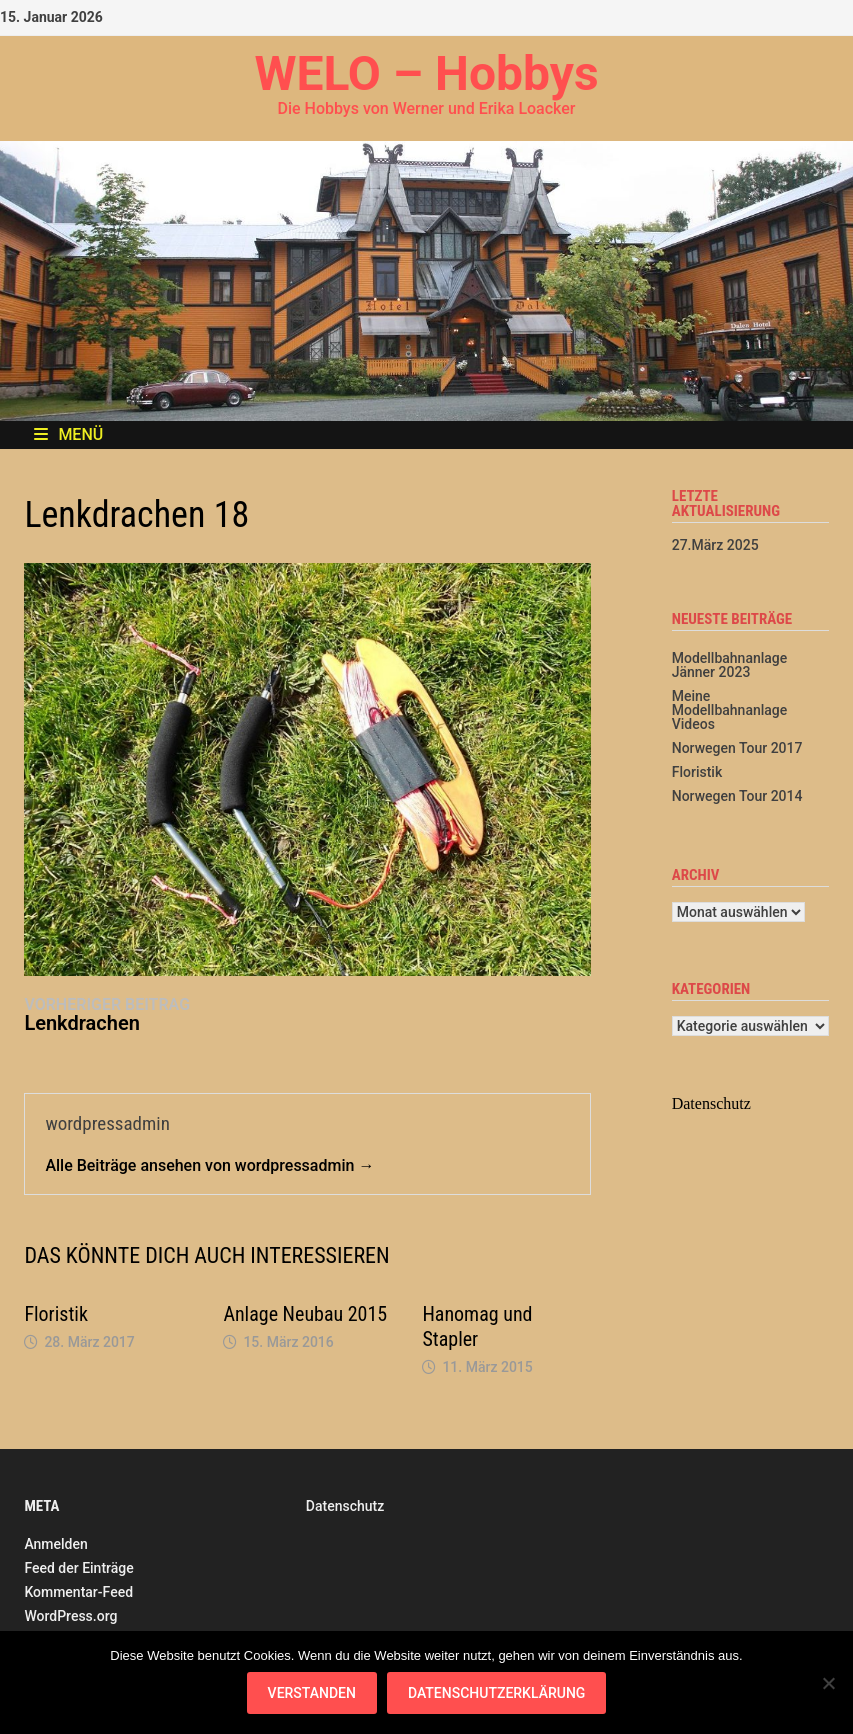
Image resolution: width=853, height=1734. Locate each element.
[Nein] (828, 1683)
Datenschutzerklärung (496, 1693)
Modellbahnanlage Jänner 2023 (730, 665)
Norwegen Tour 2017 (737, 748)
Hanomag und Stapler (477, 1326)
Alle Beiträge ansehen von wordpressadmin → (209, 1165)
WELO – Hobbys (426, 73)
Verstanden (312, 1693)
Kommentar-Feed (78, 1592)
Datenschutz (345, 1506)
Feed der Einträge (78, 1568)
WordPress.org (70, 1616)
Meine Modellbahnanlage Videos (730, 710)
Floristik (56, 1314)
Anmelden (55, 1544)
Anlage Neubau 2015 (305, 1314)
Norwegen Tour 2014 (737, 796)
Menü (68, 434)
